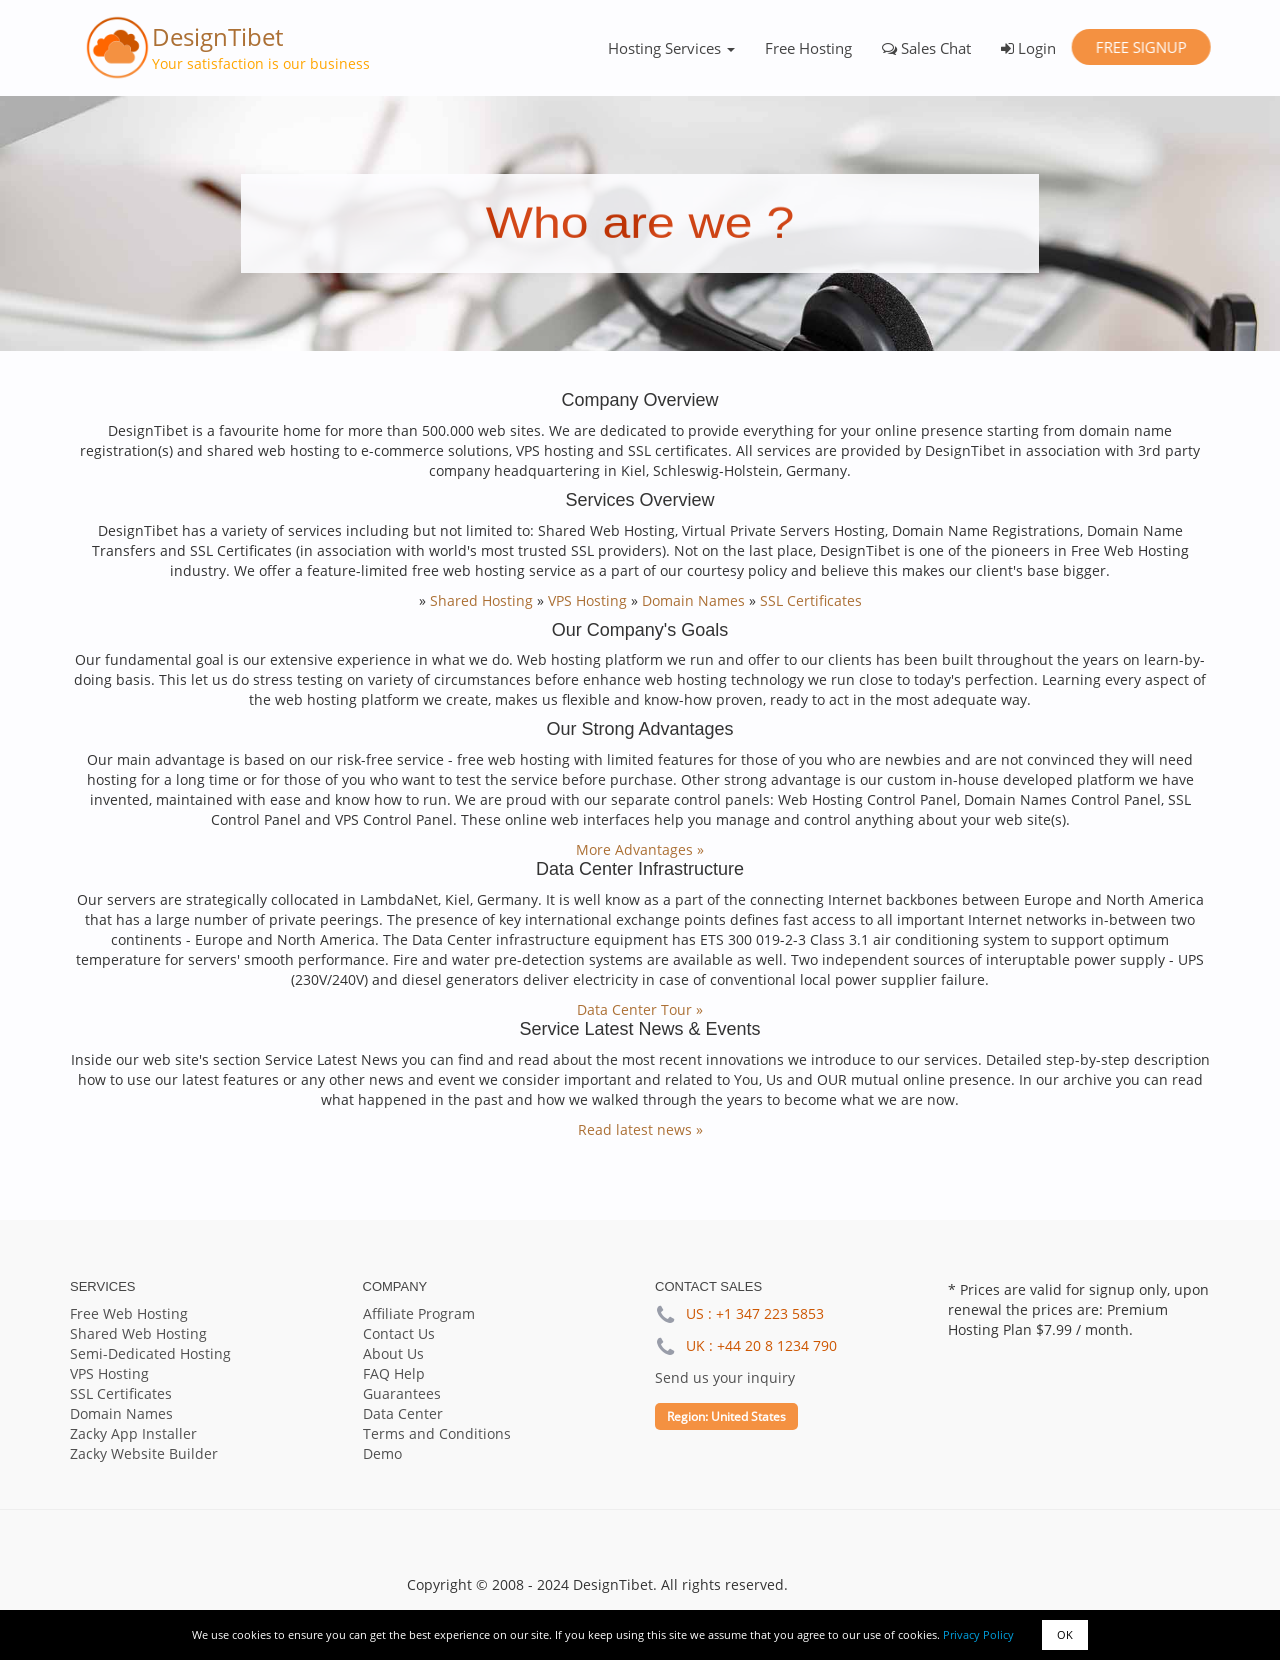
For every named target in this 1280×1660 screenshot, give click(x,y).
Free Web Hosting (129, 1313)
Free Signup (1140, 47)
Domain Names (693, 600)
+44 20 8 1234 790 (777, 1345)
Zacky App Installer (133, 1433)
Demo (382, 1453)
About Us (393, 1353)
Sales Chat (926, 48)
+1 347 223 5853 (770, 1313)
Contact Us (399, 1333)
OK (1065, 1634)
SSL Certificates (811, 600)
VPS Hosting (587, 600)
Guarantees (402, 1393)
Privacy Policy (978, 1634)
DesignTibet (217, 36)
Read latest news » (640, 1129)
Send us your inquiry (725, 1377)
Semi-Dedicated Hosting (150, 1353)
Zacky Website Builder (144, 1453)
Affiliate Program (419, 1313)
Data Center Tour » (640, 1009)
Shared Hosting (481, 600)
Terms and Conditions (437, 1433)
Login (1028, 48)
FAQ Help (394, 1373)
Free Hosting (808, 48)
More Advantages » (640, 849)
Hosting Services (671, 48)
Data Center (403, 1413)
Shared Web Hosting (138, 1333)
